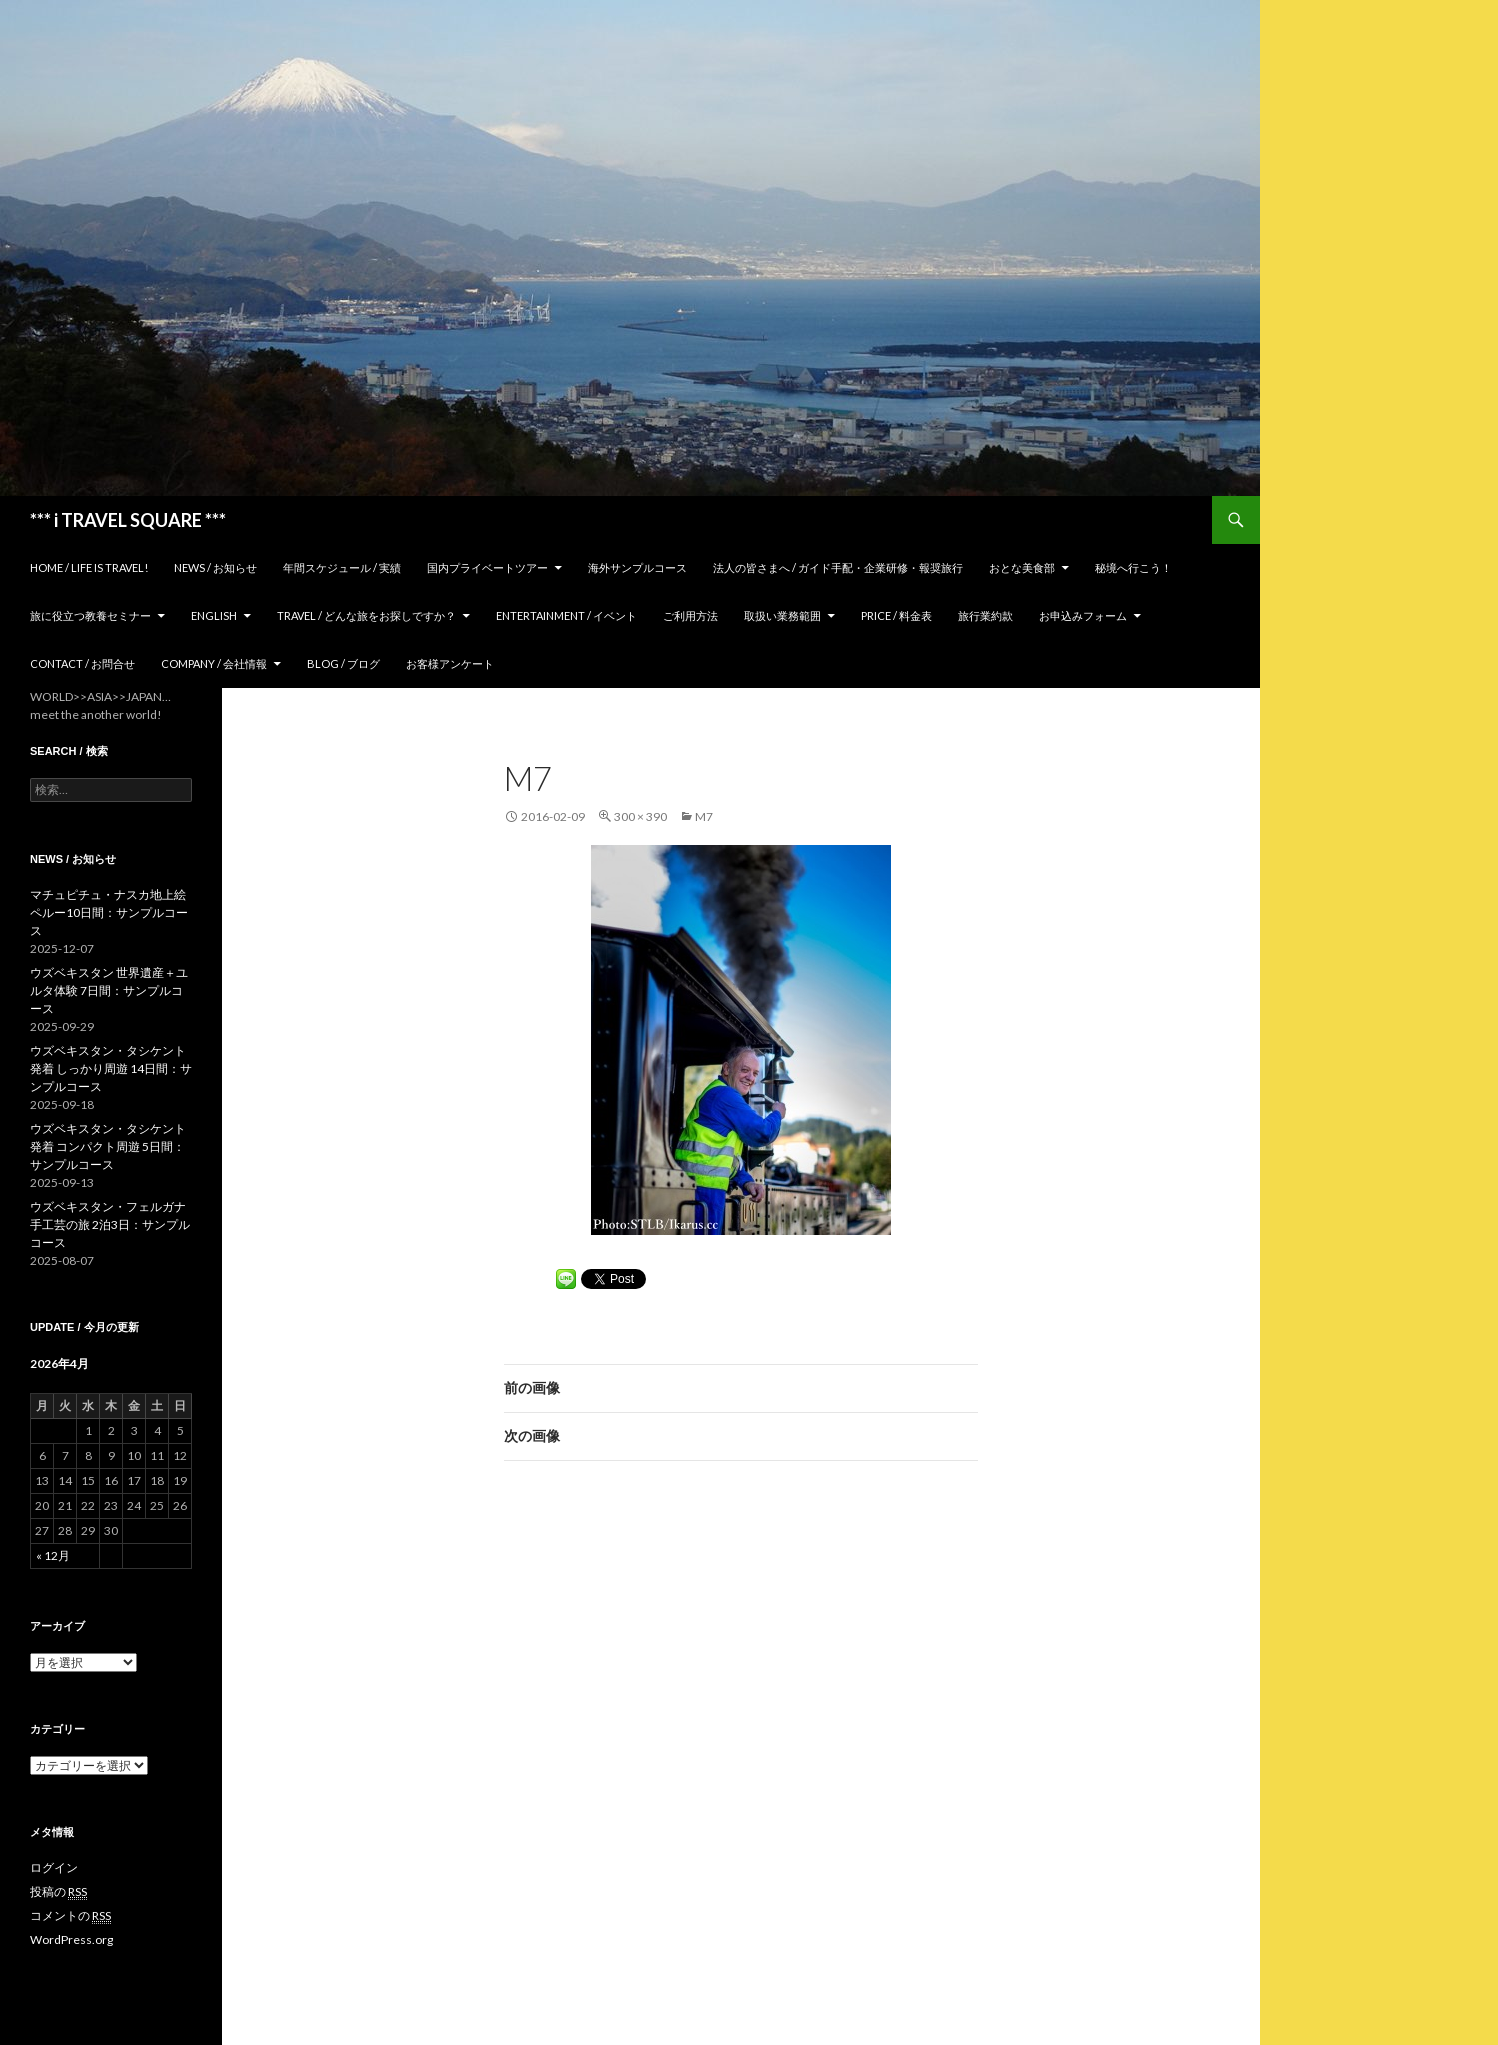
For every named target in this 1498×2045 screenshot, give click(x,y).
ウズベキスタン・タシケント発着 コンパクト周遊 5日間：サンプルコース (108, 1146)
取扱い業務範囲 (782, 615)
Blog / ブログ (343, 663)
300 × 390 (640, 816)
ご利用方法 (690, 615)
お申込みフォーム (1083, 615)
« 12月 (53, 1555)
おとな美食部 (1022, 567)
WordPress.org (71, 1939)
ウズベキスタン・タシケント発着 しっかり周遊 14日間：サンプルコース (111, 1068)
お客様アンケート (450, 663)
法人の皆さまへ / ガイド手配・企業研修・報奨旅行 (838, 567)
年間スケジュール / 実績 (342, 567)
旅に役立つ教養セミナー (90, 615)
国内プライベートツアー (487, 567)
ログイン (54, 1867)
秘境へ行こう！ (1133, 567)
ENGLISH (214, 615)
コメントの (70, 1916)
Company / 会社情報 (214, 663)
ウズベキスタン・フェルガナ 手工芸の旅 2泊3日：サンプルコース (110, 1224)
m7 (704, 816)
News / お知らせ (215, 567)
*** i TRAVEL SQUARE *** (128, 520)
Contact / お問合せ (82, 663)
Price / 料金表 (896, 615)
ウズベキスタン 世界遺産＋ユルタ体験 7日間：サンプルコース (109, 990)
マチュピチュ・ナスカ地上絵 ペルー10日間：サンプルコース (109, 912)
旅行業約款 (985, 615)
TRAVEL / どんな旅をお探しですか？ (366, 615)
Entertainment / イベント (566, 615)
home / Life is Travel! (89, 567)
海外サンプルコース (637, 567)
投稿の (58, 1892)
